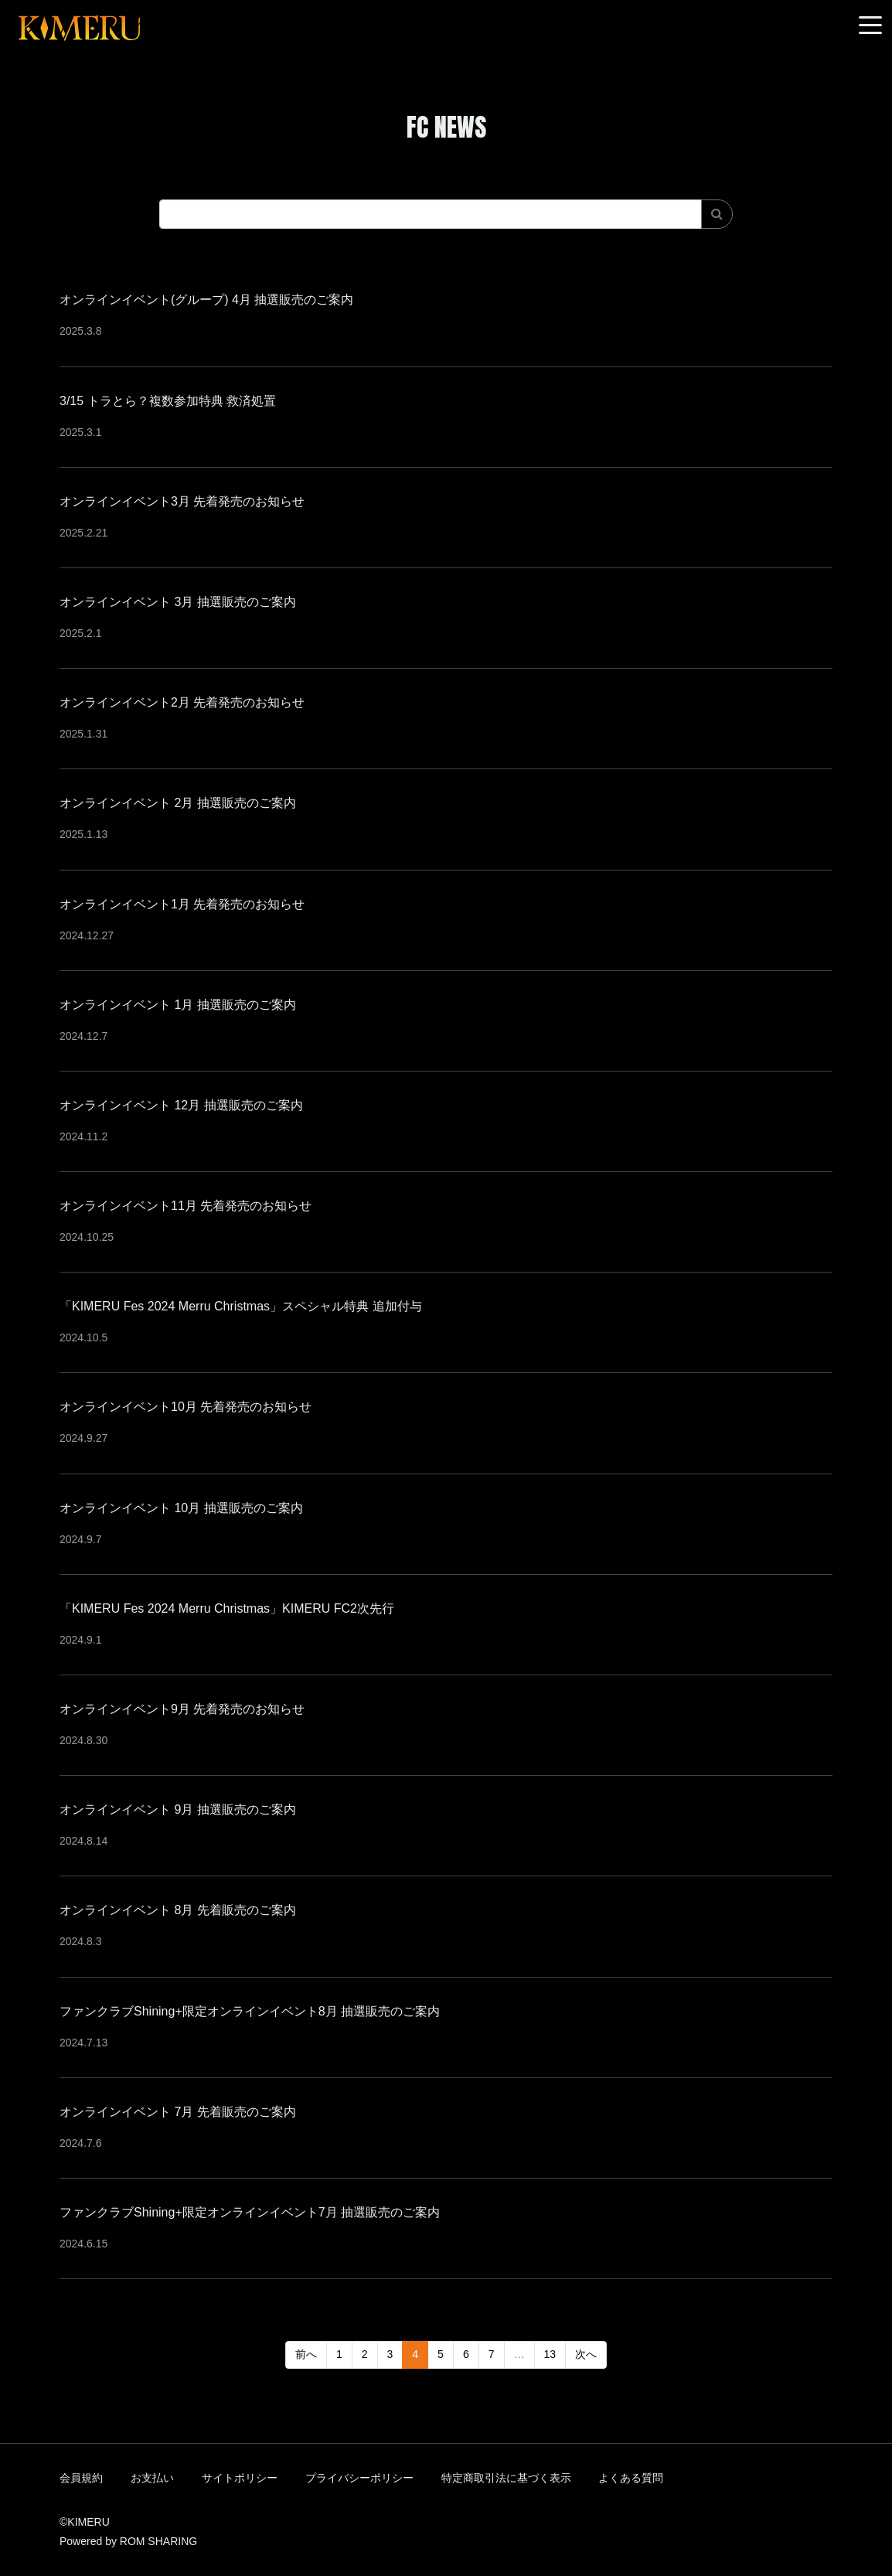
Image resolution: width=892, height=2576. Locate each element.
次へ (586, 2354)
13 (550, 2354)
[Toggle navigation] (870, 25)
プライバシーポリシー (359, 2478)
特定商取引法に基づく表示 (506, 2478)
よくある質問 (630, 2478)
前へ (306, 2354)
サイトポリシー (239, 2478)
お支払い (152, 2478)
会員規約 (81, 2478)
